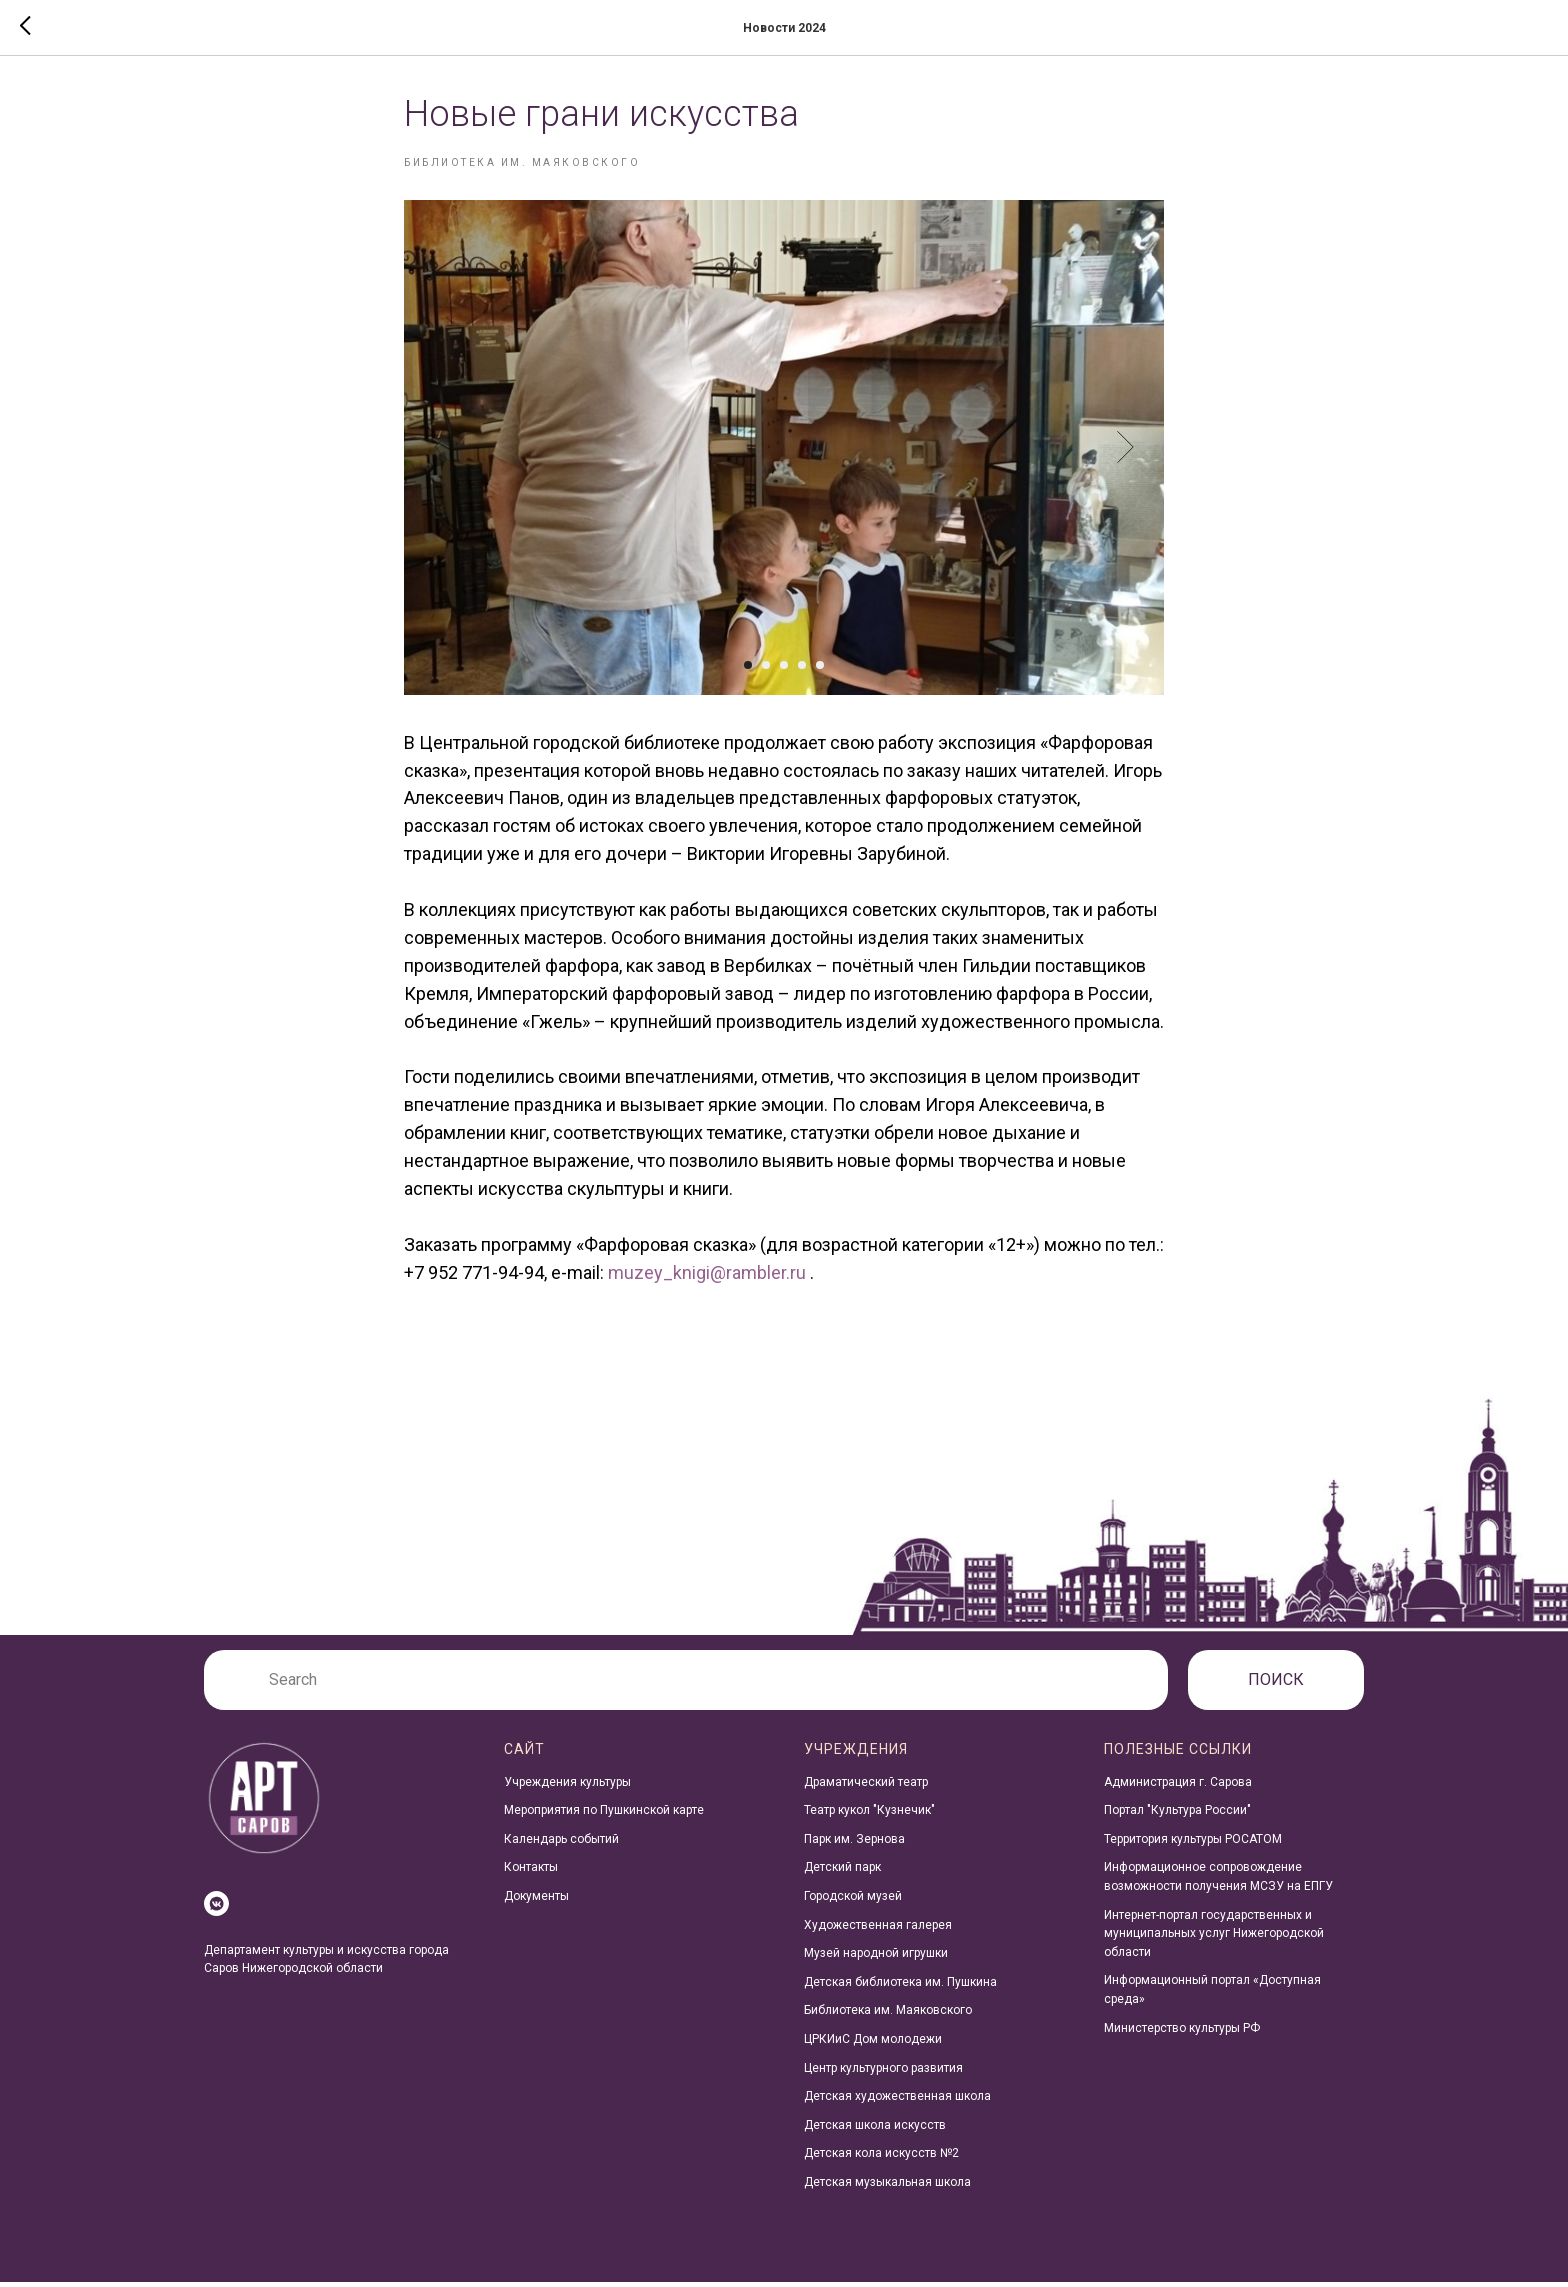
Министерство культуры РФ (1182, 2033)
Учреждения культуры (567, 1787)
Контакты (531, 1873)
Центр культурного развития (883, 2073)
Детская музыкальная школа (887, 2187)
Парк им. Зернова (854, 1844)
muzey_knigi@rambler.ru (707, 1274)
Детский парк (842, 1873)
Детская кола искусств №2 (881, 2159)
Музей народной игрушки (876, 1958)
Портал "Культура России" (1177, 1815)
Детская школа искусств (875, 2130)
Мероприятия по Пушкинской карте (604, 1815)
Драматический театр (866, 1787)
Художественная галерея (878, 1930)
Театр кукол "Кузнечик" (869, 1815)
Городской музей (853, 1901)
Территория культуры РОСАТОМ (1193, 1844)
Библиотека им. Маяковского (888, 2016)
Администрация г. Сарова (1178, 1787)
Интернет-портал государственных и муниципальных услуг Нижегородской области (1214, 1938)
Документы (536, 1901)
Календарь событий (561, 1844)
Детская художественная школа (897, 2101)
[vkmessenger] (216, 1908)
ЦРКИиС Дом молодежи (873, 2044)
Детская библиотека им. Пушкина (900, 1987)
